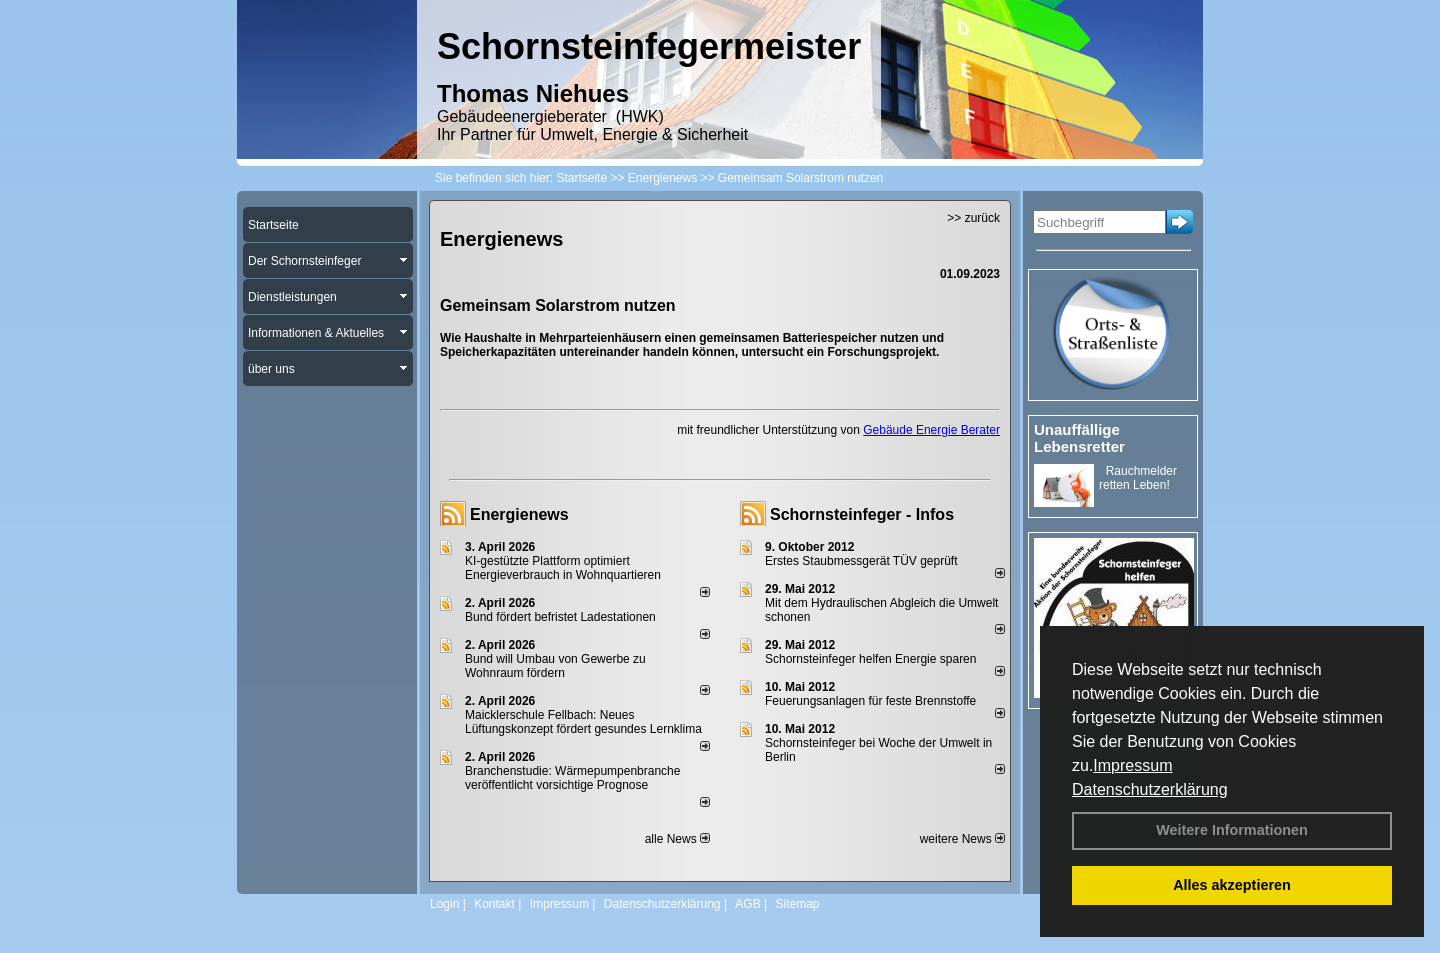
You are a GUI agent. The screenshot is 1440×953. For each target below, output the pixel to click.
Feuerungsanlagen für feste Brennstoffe (870, 701)
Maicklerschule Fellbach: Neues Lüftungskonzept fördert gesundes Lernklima (583, 722)
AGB (747, 904)
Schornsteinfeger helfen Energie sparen (870, 659)
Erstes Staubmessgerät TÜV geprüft (861, 561)
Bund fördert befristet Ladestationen (560, 617)
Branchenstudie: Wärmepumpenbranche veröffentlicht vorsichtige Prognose (572, 778)
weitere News (962, 839)
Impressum (1132, 765)
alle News (677, 839)
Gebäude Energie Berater (931, 430)
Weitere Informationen (1232, 830)
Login (444, 904)
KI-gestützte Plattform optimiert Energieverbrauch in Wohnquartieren (563, 568)
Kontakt (494, 904)
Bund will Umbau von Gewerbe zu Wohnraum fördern (555, 666)
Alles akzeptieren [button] (1232, 885)
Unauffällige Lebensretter (1079, 438)
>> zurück (973, 218)
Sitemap (797, 904)
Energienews (519, 514)
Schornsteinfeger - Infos (862, 514)
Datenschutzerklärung (1150, 789)
